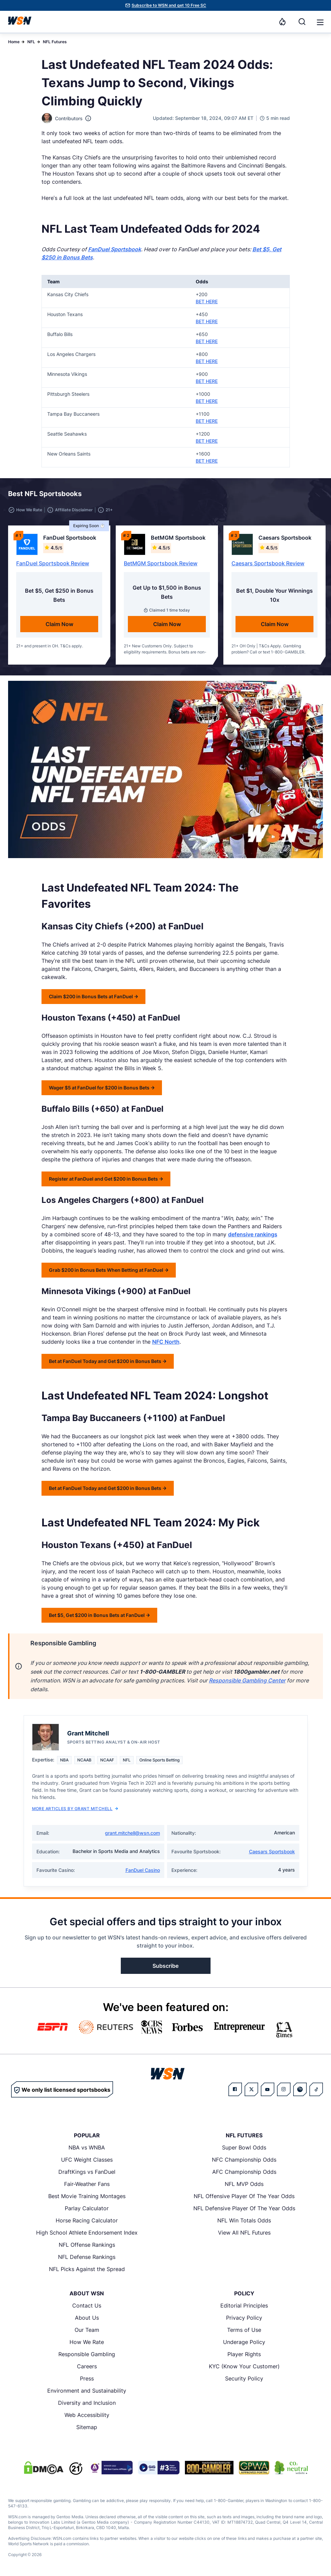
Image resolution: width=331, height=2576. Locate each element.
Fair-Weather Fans (87, 2184)
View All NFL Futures (244, 2232)
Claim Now (59, 624)
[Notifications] (282, 21)
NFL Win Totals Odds (244, 2220)
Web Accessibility (86, 2415)
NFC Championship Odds (244, 2159)
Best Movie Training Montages (87, 2196)
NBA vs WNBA (86, 2147)
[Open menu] (319, 21)
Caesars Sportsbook (272, 1851)
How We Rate (87, 2342)
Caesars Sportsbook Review (267, 563)
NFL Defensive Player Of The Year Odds (244, 2208)
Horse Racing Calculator (87, 2220)
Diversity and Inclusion (87, 2402)
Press (87, 2378)
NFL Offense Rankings (87, 2244)
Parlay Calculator (87, 2208)
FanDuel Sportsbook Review (52, 563)
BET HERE (207, 301)
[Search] (302, 22)
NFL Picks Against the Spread (87, 2269)
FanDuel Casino (143, 1870)
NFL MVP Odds (244, 2184)
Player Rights (244, 2354)
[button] (320, 22)
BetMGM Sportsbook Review (160, 563)
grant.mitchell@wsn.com (132, 1833)
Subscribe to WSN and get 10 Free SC (169, 5)
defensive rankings (252, 1234)
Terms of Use (244, 2329)
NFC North (166, 1341)
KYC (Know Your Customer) (244, 2366)
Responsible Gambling (86, 2354)
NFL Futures (55, 41)
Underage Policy (244, 2342)
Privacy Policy (244, 2317)
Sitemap (86, 2427)
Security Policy (244, 2378)
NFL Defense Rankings (86, 2256)
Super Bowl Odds (244, 2147)
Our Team (87, 2329)
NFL (31, 41)
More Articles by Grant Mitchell (75, 1808)
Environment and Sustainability (86, 2390)
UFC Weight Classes (87, 2159)
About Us (87, 2317)
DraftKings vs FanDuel (86, 2171)
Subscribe (165, 1965)
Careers (87, 2366)
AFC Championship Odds (244, 2171)
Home (14, 41)
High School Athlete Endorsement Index (87, 2232)
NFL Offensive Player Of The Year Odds (244, 2196)
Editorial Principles (244, 2305)
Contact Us (86, 2305)
